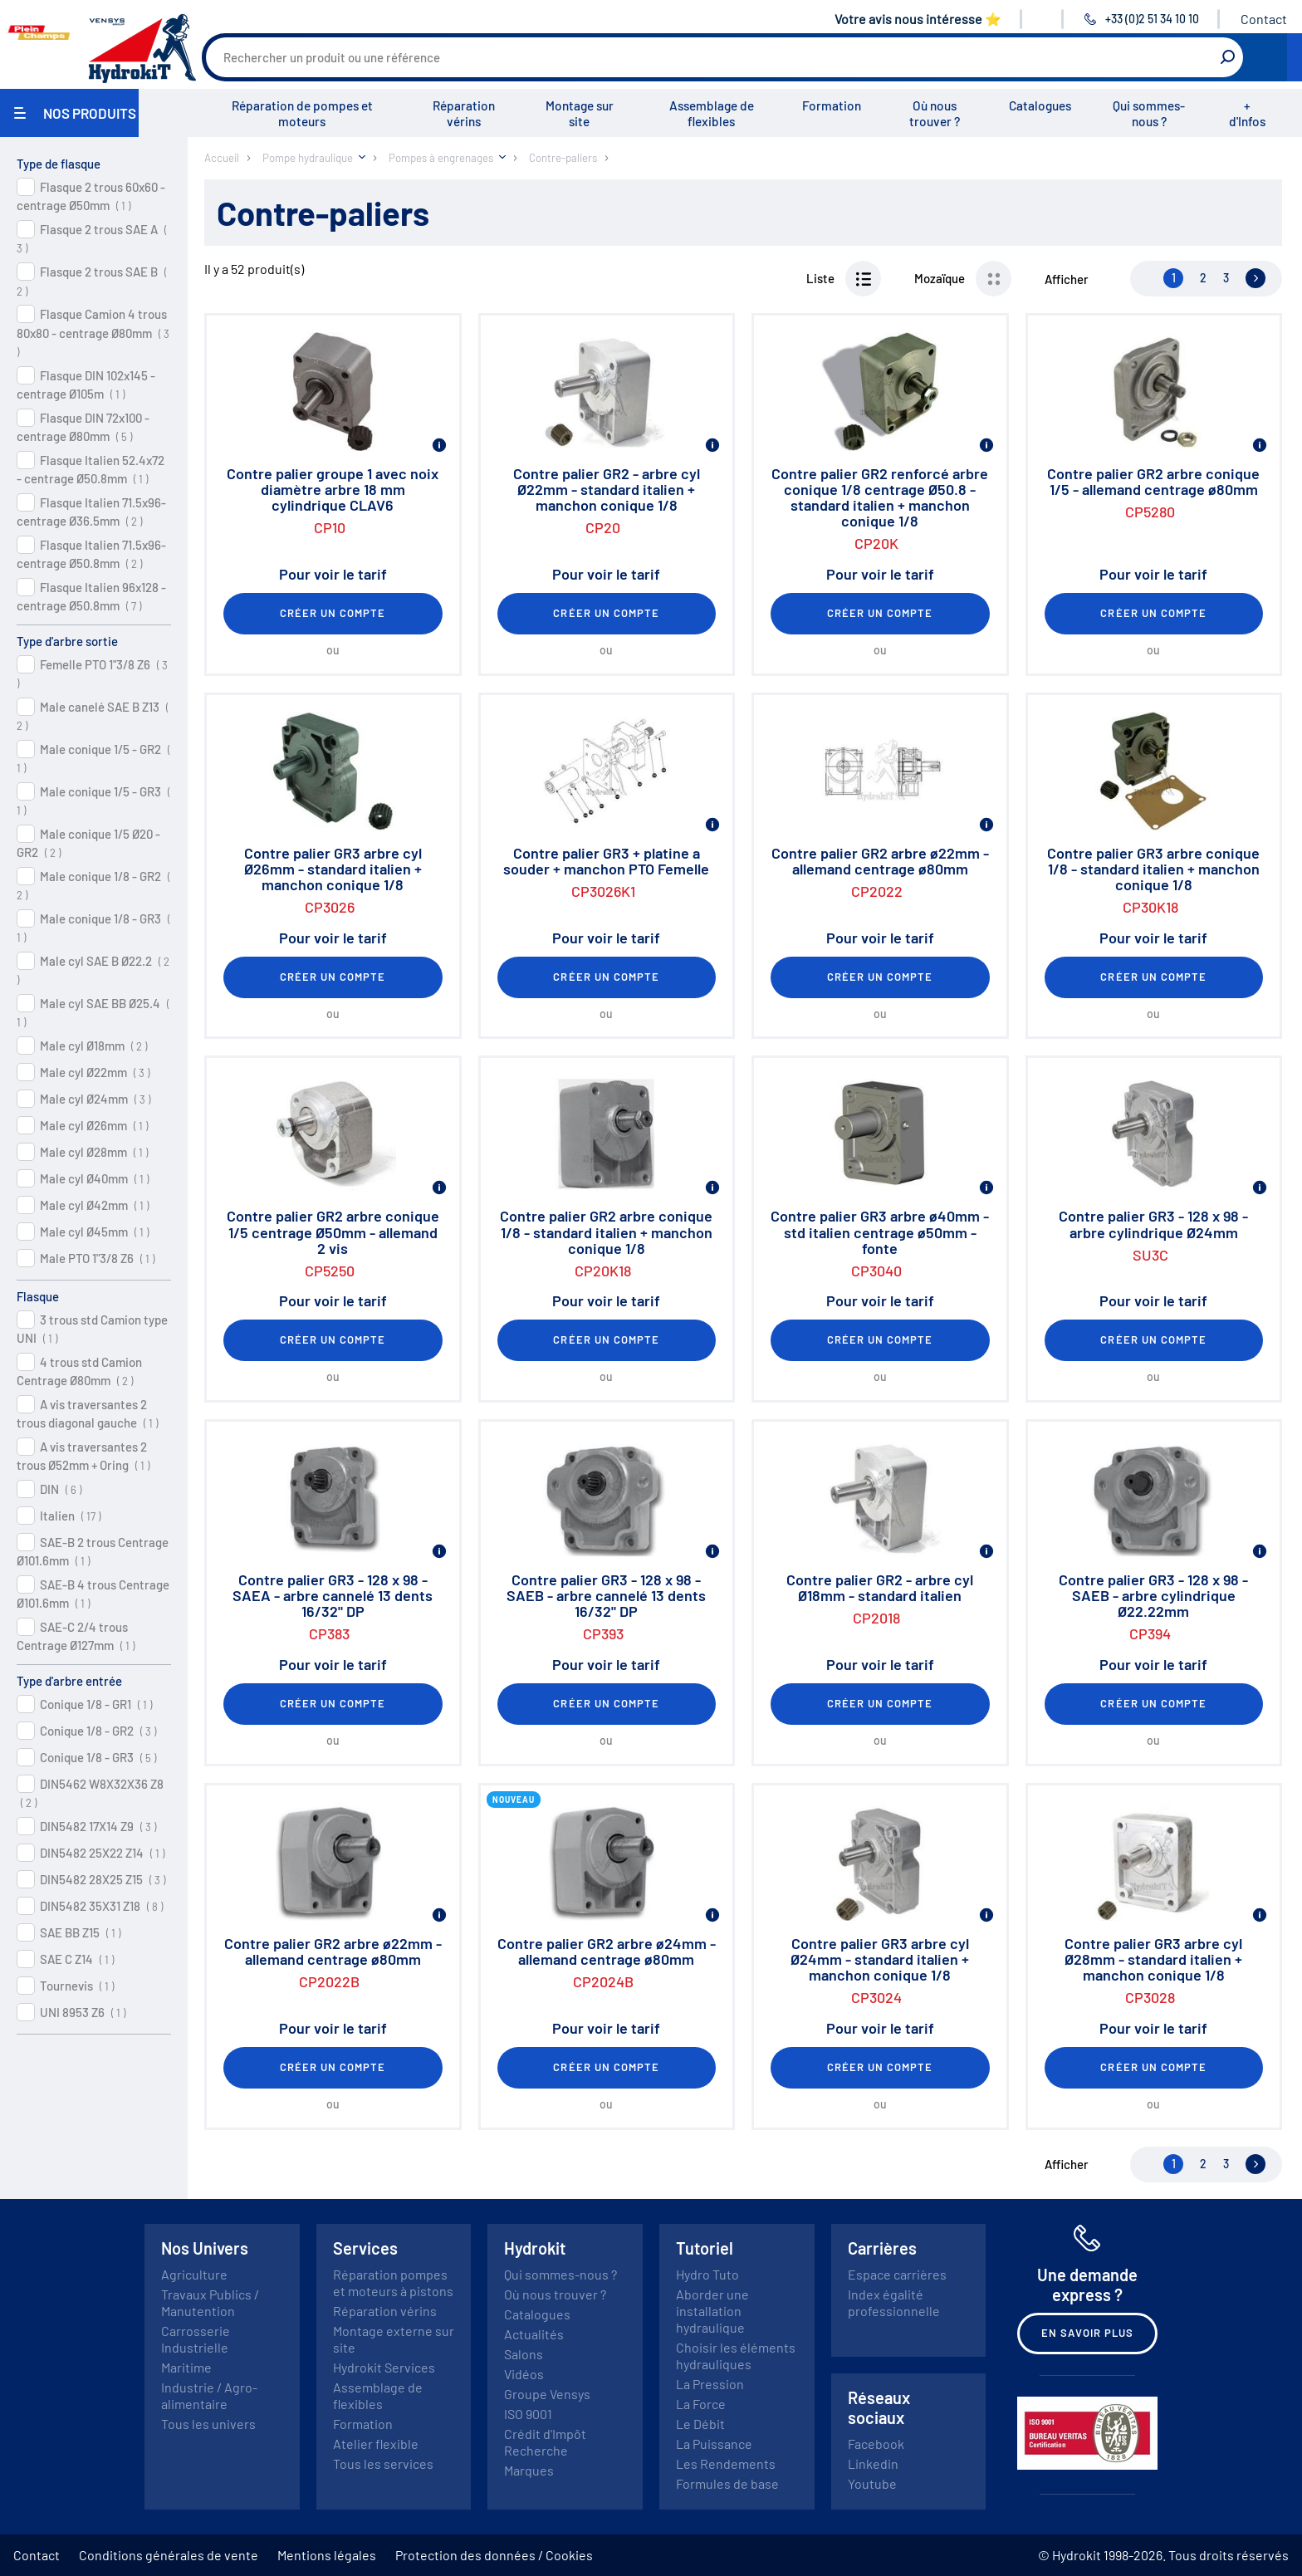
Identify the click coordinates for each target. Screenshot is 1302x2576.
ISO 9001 (528, 2414)
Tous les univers (208, 2424)
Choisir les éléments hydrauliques (735, 2355)
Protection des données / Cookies (494, 2555)
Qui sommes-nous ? (1149, 113)
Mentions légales (326, 2555)
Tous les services (383, 2463)
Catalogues (1040, 105)
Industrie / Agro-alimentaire (209, 2395)
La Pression (710, 2384)
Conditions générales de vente (168, 2555)
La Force (701, 2404)
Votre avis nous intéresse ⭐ (918, 19)
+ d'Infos (1247, 113)
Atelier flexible (375, 2443)
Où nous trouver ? (934, 113)
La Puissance (714, 2443)
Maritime (186, 2367)
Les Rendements (726, 2463)
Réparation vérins (464, 113)
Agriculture (194, 2274)
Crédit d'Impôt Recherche (545, 2442)
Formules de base (727, 2483)
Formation (831, 105)
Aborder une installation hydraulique (712, 2310)
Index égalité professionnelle (894, 2302)
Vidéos (524, 2374)
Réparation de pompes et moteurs (302, 113)
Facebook (876, 2443)
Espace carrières (897, 2274)
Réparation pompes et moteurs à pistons (393, 2282)
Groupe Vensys (547, 2394)
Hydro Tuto (707, 2274)
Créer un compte (333, 613)
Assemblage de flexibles (711, 113)
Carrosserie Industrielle (195, 2339)
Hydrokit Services (384, 2367)
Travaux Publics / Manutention (210, 2302)
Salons (523, 2354)
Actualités (534, 2334)
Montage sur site (580, 113)
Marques (529, 2470)
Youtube (872, 2483)
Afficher (1067, 279)
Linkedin (873, 2463)
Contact (1264, 19)
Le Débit (700, 2424)
